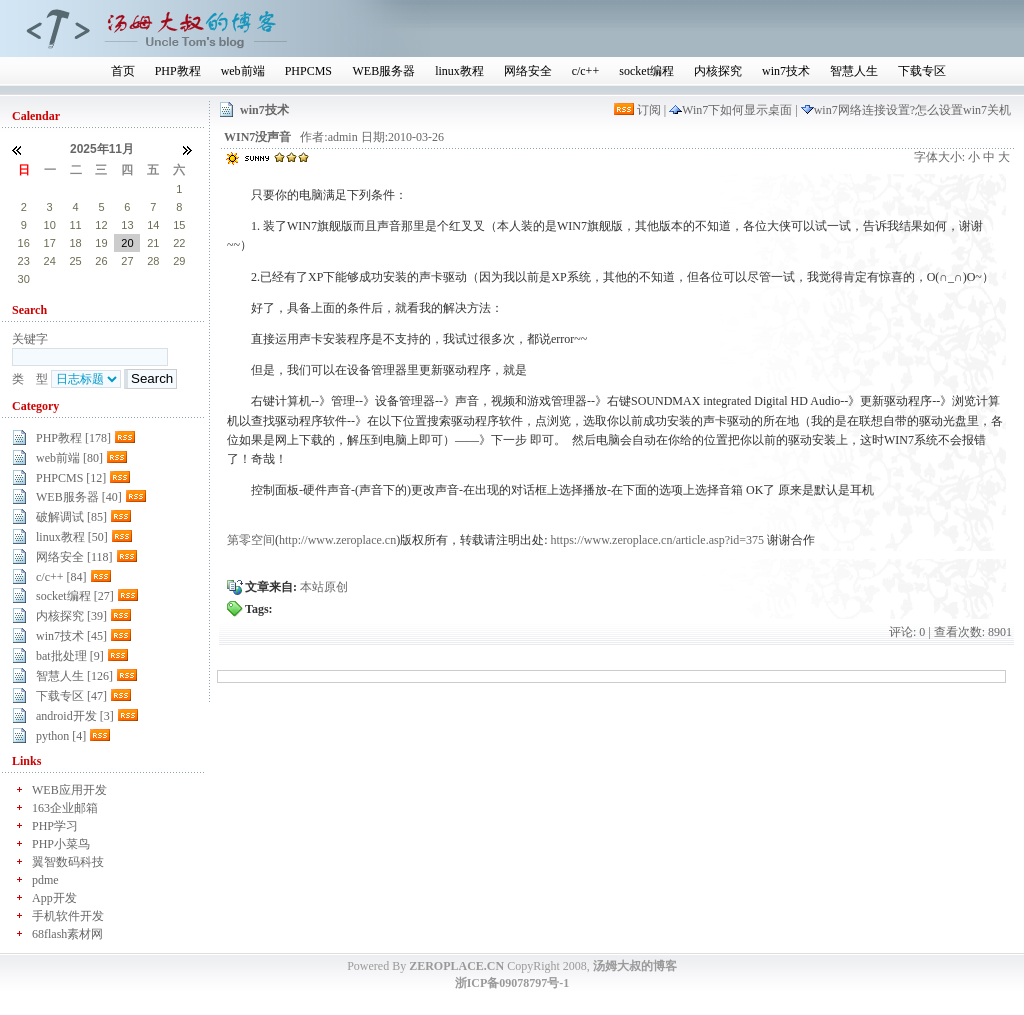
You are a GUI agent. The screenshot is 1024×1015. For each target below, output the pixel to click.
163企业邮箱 (65, 808)
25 (75, 261)
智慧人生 (854, 71)
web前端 (243, 71)
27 (50, 189)
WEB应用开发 (69, 790)
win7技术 (786, 71)
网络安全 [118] (74, 557)
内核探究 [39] (71, 616)
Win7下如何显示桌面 (732, 110)
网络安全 (528, 71)
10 (50, 225)
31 (153, 189)
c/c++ (586, 71)
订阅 (639, 110)
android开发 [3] (75, 716)
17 (50, 243)
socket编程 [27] (75, 596)
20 (127, 243)
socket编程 (646, 71)
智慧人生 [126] (74, 676)
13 (127, 225)
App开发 (54, 898)
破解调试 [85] (71, 517)
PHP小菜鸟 (61, 844)
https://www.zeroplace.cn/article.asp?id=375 (658, 540)
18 (75, 243)
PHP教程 (178, 71)
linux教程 (459, 71)
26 (24, 189)
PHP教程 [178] (73, 438)
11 (75, 225)
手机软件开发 (68, 916)
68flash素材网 (67, 934)
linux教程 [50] (72, 537)
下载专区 (922, 71)
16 (24, 243)
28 (75, 189)
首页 (123, 71)
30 (127, 189)
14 (153, 225)
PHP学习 (55, 826)
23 (24, 261)
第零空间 (251, 540)
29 (101, 189)
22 (179, 243)
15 (179, 225)
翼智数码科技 (68, 862)
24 (50, 261)
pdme (45, 880)
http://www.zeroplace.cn (337, 540)
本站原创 (324, 587)
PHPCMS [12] (71, 478)
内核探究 (718, 71)
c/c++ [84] (61, 577)
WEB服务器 (383, 71)
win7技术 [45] (71, 636)
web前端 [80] (69, 458)
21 (153, 243)
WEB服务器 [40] (79, 497)
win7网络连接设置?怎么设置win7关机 (906, 110)
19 (101, 243)
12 (101, 225)
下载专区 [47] (71, 696)
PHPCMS (308, 71)
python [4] (61, 736)
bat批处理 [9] (70, 656)
